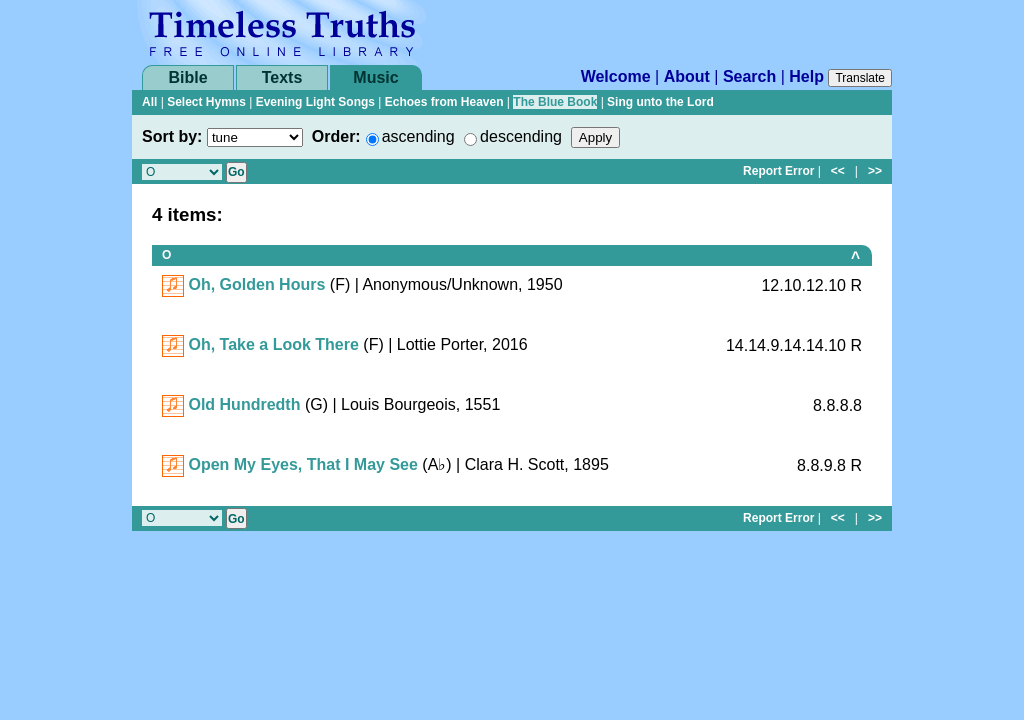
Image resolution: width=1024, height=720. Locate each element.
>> (875, 171)
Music (375, 77)
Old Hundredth (244, 404)
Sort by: (172, 136)
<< (838, 171)
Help (806, 76)
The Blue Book (555, 102)
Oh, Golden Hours (256, 284)
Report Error (778, 171)
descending (521, 136)
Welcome (616, 76)
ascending (418, 136)
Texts (282, 77)
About (687, 76)
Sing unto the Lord (660, 102)
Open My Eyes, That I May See (302, 464)
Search (749, 76)
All (149, 102)
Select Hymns (206, 102)
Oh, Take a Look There (273, 344)
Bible (187, 77)
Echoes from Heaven (444, 102)
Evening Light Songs (315, 102)
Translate (860, 78)
